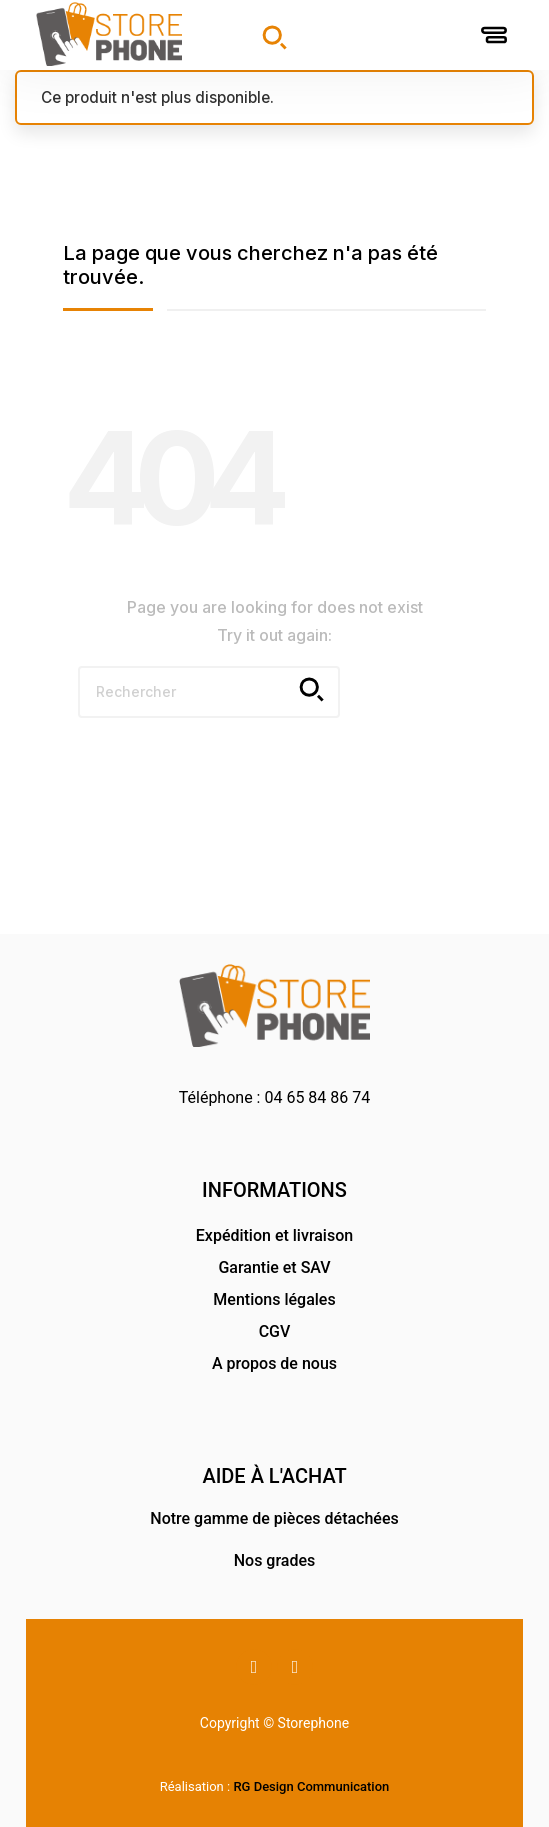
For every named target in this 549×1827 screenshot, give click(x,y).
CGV (275, 1331)
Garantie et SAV (274, 1267)
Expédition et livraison (274, 1235)
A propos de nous (274, 1363)
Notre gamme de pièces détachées (274, 1518)
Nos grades (275, 1560)
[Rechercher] (209, 692)
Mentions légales (274, 1299)
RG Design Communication (311, 1786)
